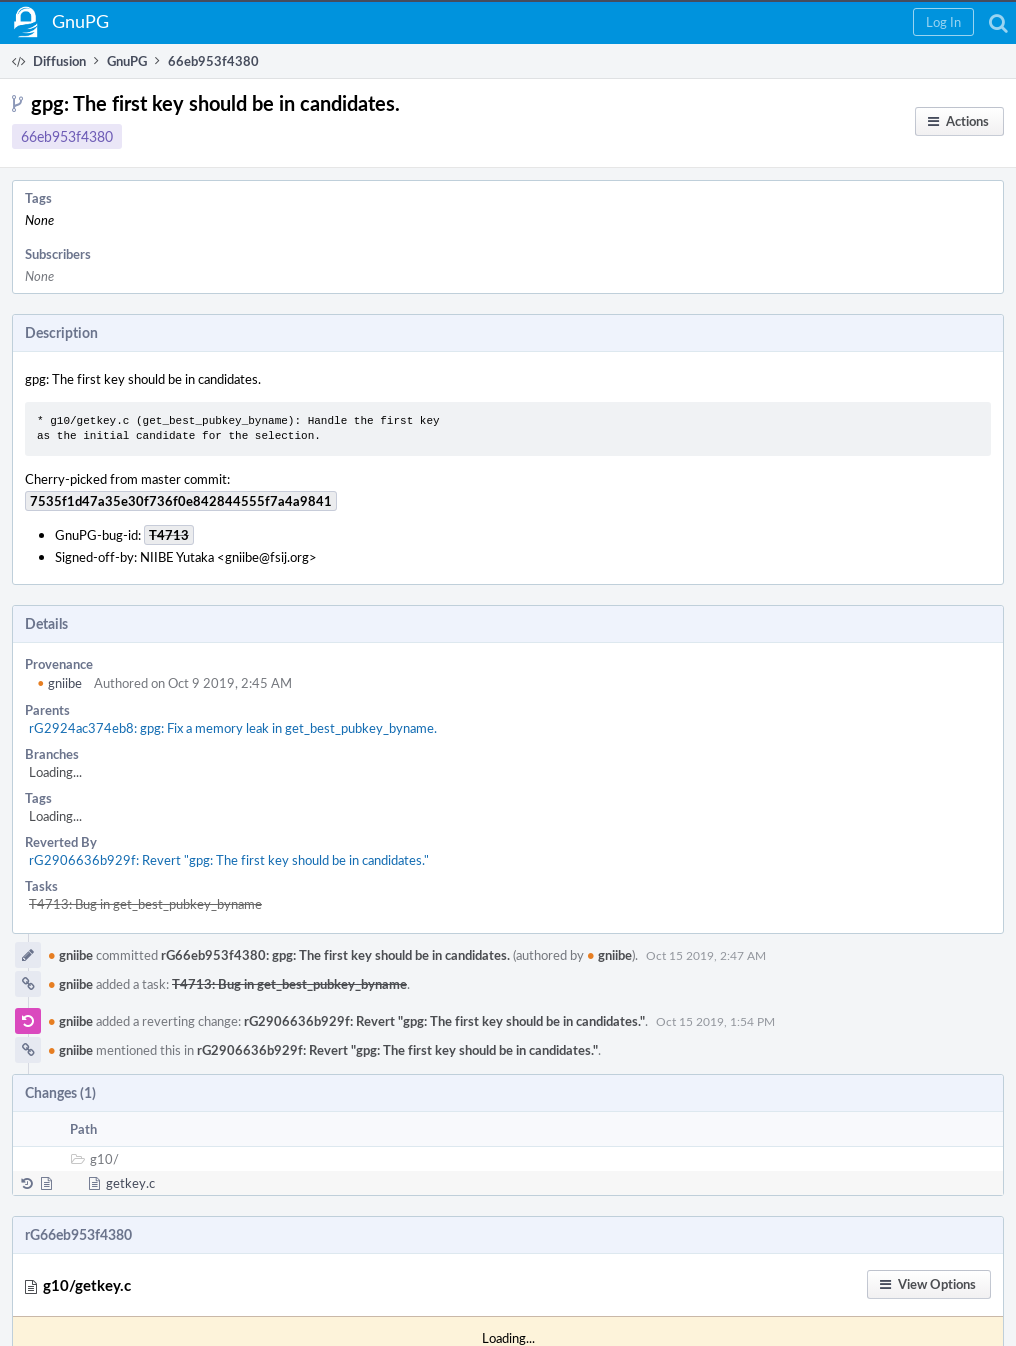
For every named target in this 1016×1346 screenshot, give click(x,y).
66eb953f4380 (67, 136)
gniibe (59, 683)
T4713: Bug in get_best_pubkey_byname (145, 904)
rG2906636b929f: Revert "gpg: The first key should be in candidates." (229, 860)
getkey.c (130, 1183)
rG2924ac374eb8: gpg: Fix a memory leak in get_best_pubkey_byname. (233, 728)
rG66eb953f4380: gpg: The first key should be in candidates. (335, 955)
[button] (943, 22)
